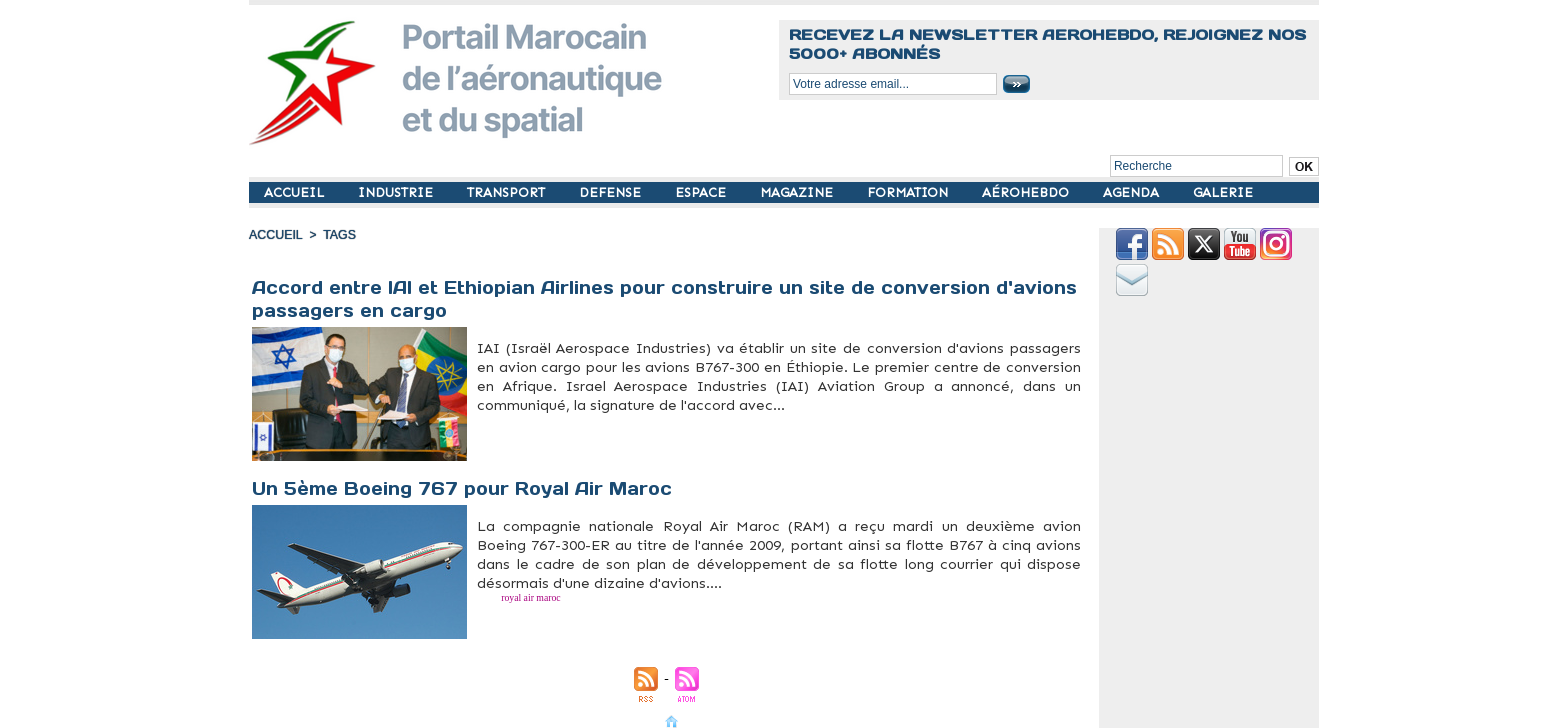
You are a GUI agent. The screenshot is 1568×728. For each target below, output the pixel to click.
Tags (337, 235)
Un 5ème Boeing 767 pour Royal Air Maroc (465, 488)
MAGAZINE (798, 192)
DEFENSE (612, 192)
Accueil (275, 235)
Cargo (500, 417)
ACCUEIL (296, 192)
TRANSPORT (508, 192)
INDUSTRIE (397, 192)
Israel (551, 417)
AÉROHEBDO (1027, 192)
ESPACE (702, 192)
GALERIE (1223, 192)
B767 (483, 417)
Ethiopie (521, 417)
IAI (538, 417)
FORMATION (909, 192)
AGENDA (1133, 192)
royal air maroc (511, 595)
